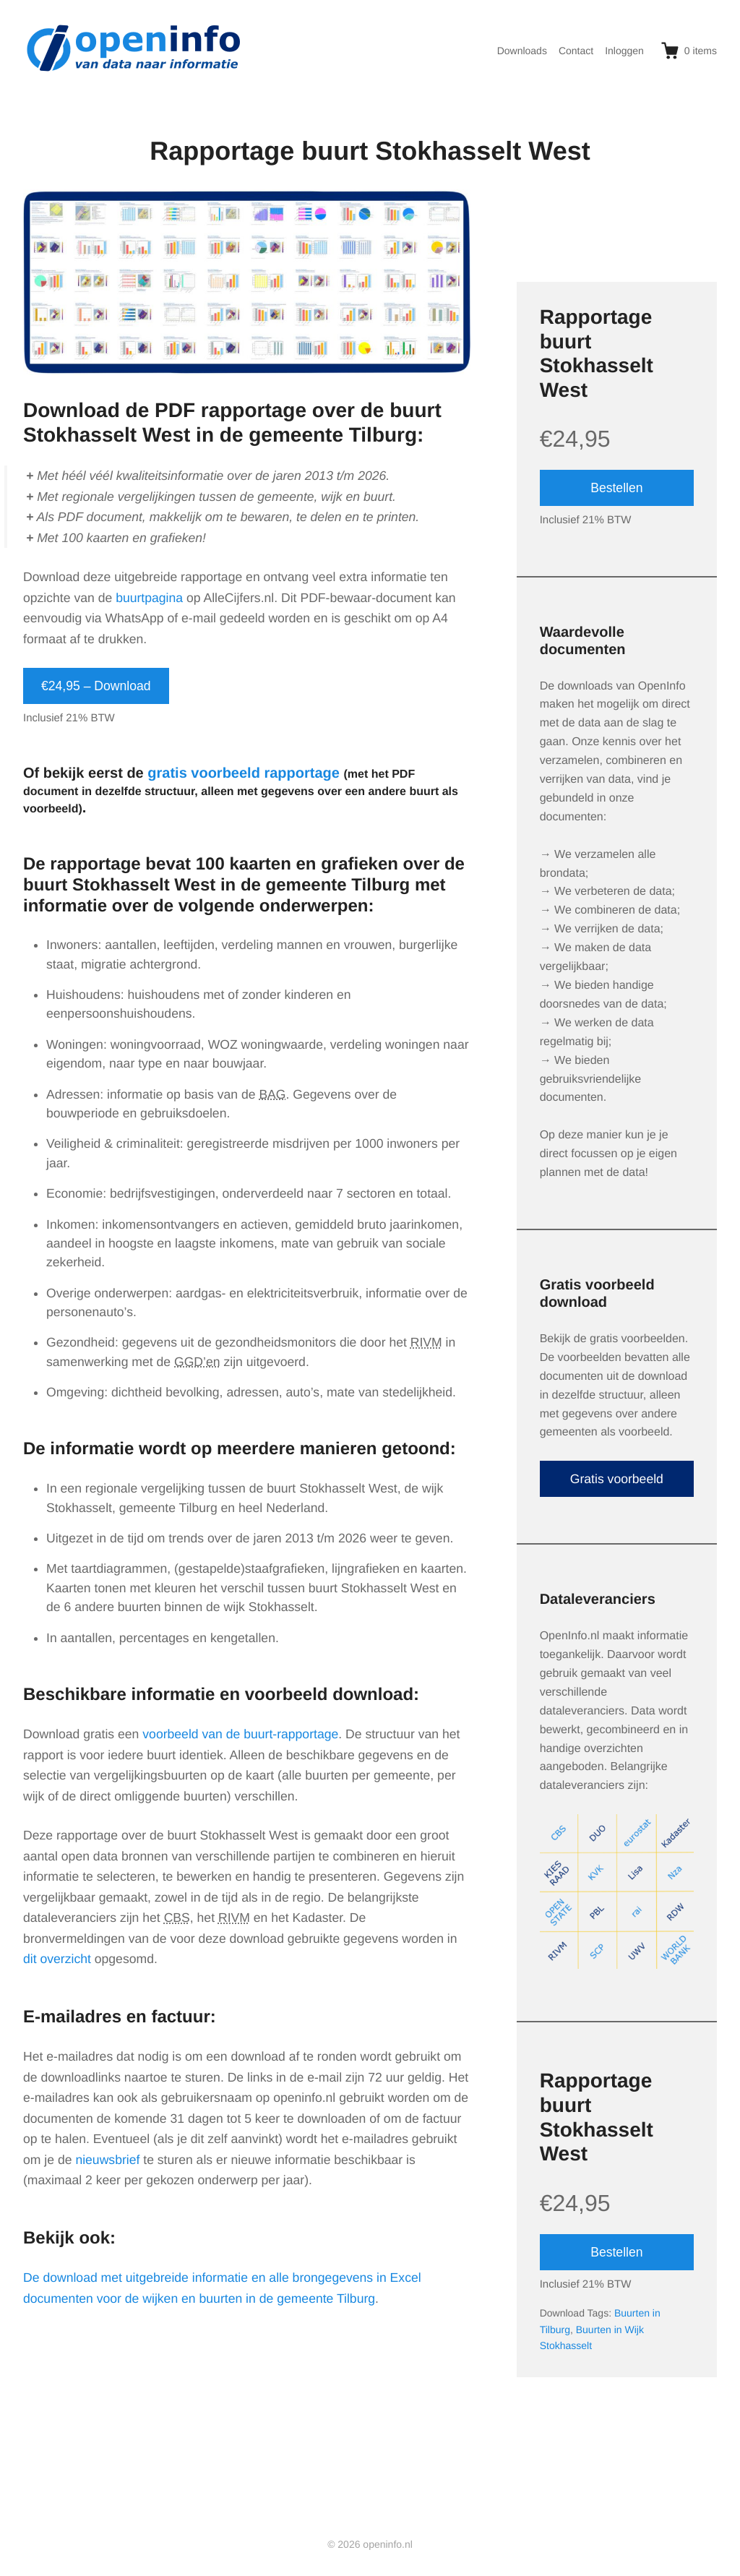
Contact (576, 50)
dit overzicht (57, 1959)
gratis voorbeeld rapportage (243, 773)
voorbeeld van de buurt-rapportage (240, 1734)
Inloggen (624, 50)
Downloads (522, 50)
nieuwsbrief (107, 2159)
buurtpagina (149, 598)
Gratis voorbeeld (616, 1479)
